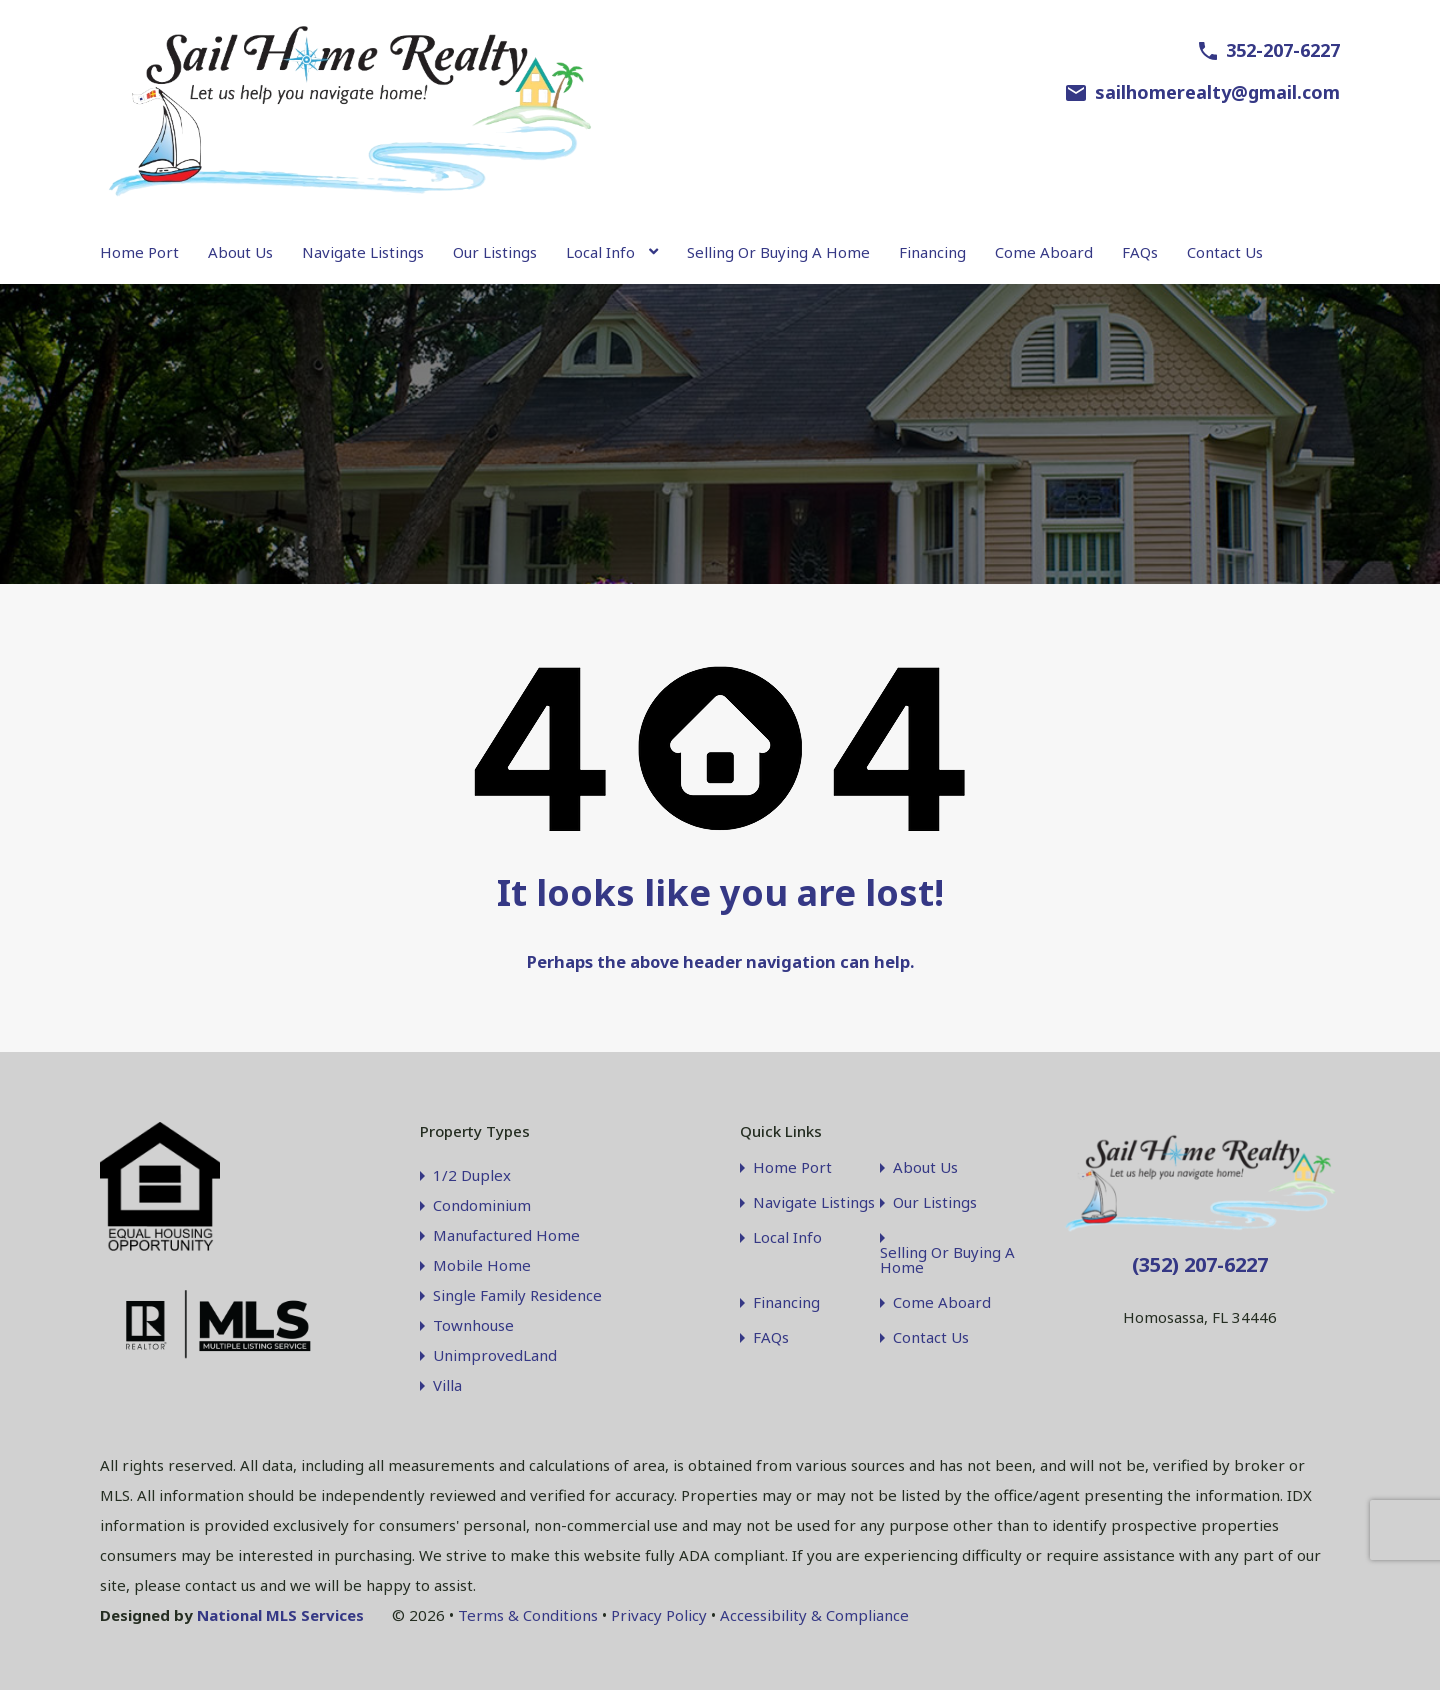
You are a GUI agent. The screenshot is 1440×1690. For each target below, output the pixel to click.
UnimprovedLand (495, 1355)
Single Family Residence (517, 1295)
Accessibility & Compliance (814, 1615)
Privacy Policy (659, 1615)
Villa (447, 1385)
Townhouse (473, 1325)
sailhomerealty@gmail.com (1217, 92)
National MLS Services (280, 1615)
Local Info (600, 252)
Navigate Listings (363, 252)
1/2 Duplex (472, 1175)
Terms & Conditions (528, 1615)
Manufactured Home (506, 1235)
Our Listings (495, 252)
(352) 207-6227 (1200, 1264)
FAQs (1140, 252)
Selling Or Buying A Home (778, 252)
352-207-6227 (1283, 50)
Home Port (139, 252)
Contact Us (1225, 252)
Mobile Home (482, 1265)
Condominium (482, 1205)
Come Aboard (1044, 252)
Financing (932, 252)
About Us (240, 252)
